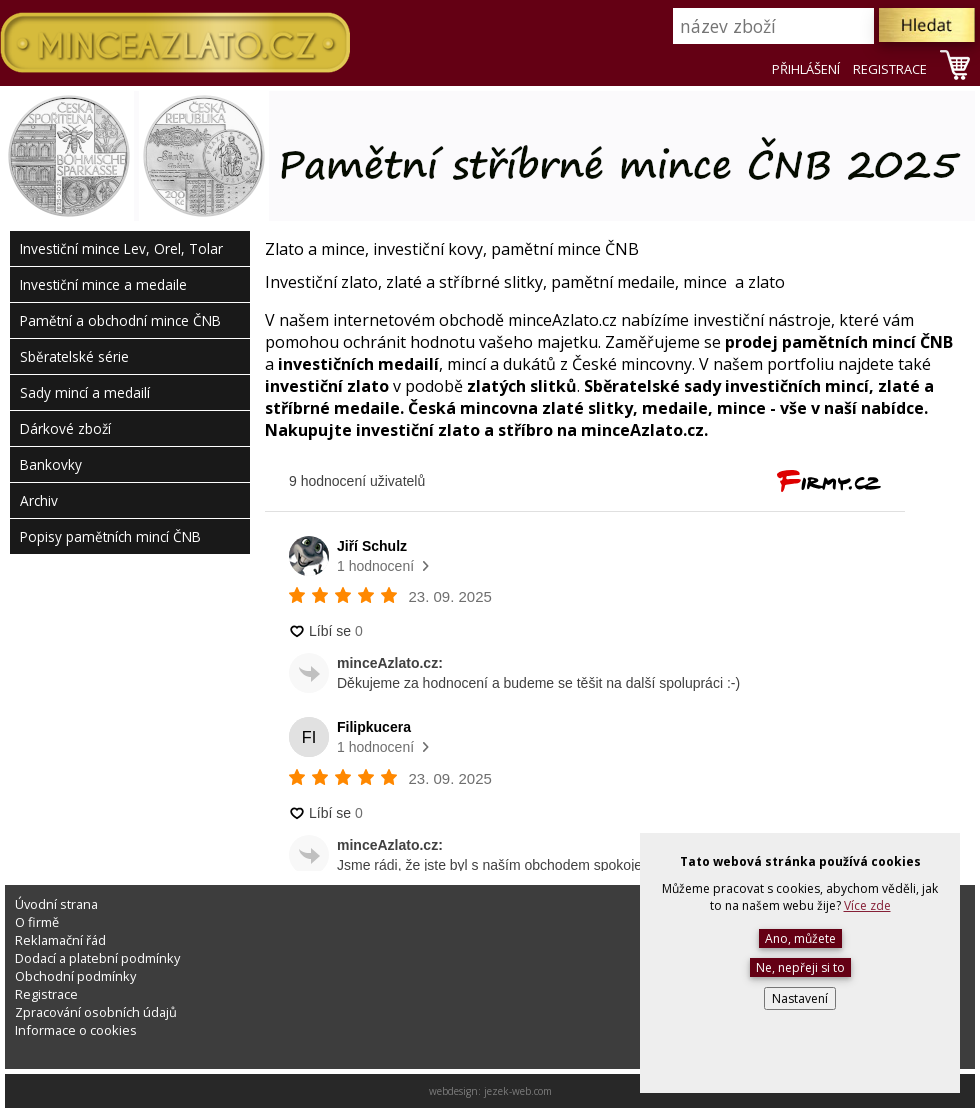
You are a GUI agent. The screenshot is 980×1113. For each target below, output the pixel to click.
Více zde (867, 905)
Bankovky (51, 464)
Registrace (46, 994)
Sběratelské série (74, 356)
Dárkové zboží (65, 428)
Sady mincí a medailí (85, 392)
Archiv (39, 500)
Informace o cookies (76, 1030)
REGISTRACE (890, 69)
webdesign (453, 1091)
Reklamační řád (60, 940)
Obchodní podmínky (75, 976)
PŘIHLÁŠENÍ (806, 69)
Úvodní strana (56, 904)
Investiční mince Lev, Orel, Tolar (121, 248)
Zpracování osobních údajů (96, 1012)
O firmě (37, 922)
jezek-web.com (518, 1091)
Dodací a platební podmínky (97, 958)
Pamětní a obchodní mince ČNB (120, 320)
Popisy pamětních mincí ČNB (110, 536)
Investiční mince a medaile (103, 284)
